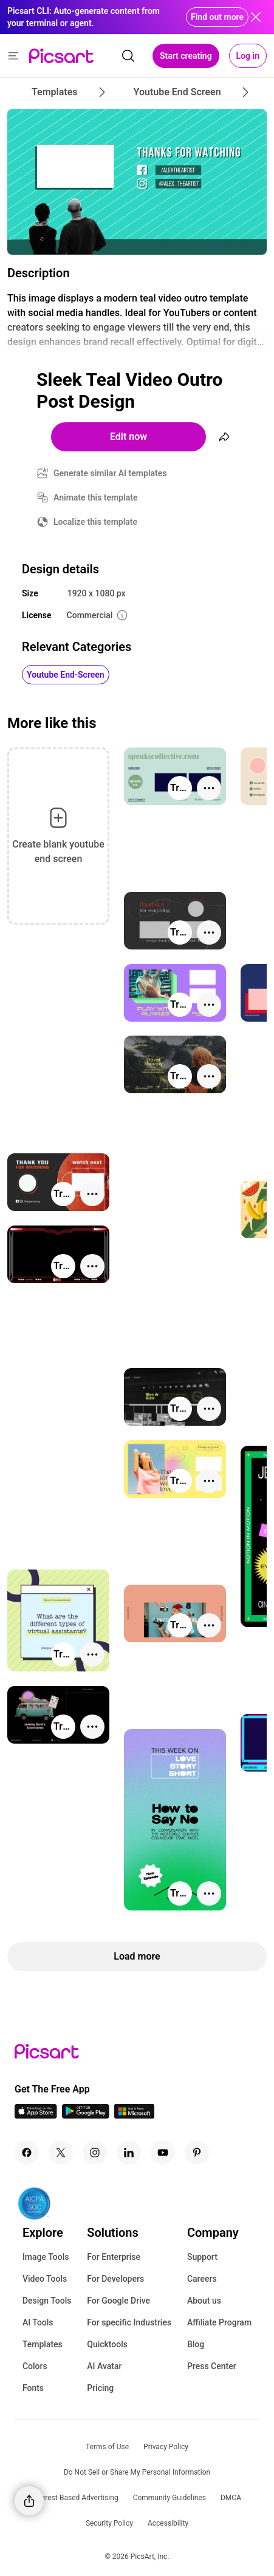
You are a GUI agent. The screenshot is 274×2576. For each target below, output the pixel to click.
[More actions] (209, 788)
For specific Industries (129, 2322)
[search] (128, 55)
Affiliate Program (219, 2322)
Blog (195, 2344)
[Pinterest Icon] (197, 2152)
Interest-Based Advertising (75, 2497)
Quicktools (107, 2344)
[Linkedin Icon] (129, 2152)
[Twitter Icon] (61, 2152)
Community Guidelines (169, 2497)
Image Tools (45, 2257)
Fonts (33, 2388)
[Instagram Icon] (95, 2152)
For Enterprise (113, 2257)
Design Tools (47, 2300)
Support (202, 2257)
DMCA (231, 2497)
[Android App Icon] (85, 2115)
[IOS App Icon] (36, 2115)
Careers (202, 2279)
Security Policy (109, 2523)
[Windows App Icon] (134, 2115)
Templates (42, 2344)
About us (204, 2300)
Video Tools (44, 2279)
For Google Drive (118, 2300)
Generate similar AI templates (110, 473)
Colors (34, 2366)
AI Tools (37, 2322)
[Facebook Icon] (27, 2152)
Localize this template (95, 522)
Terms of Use (107, 2447)
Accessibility (168, 2523)
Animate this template (95, 497)
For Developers (115, 2279)
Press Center (211, 2366)
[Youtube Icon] (163, 2152)
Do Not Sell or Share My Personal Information (137, 2472)
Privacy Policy (165, 2447)
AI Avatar (104, 2366)
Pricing (100, 2388)
